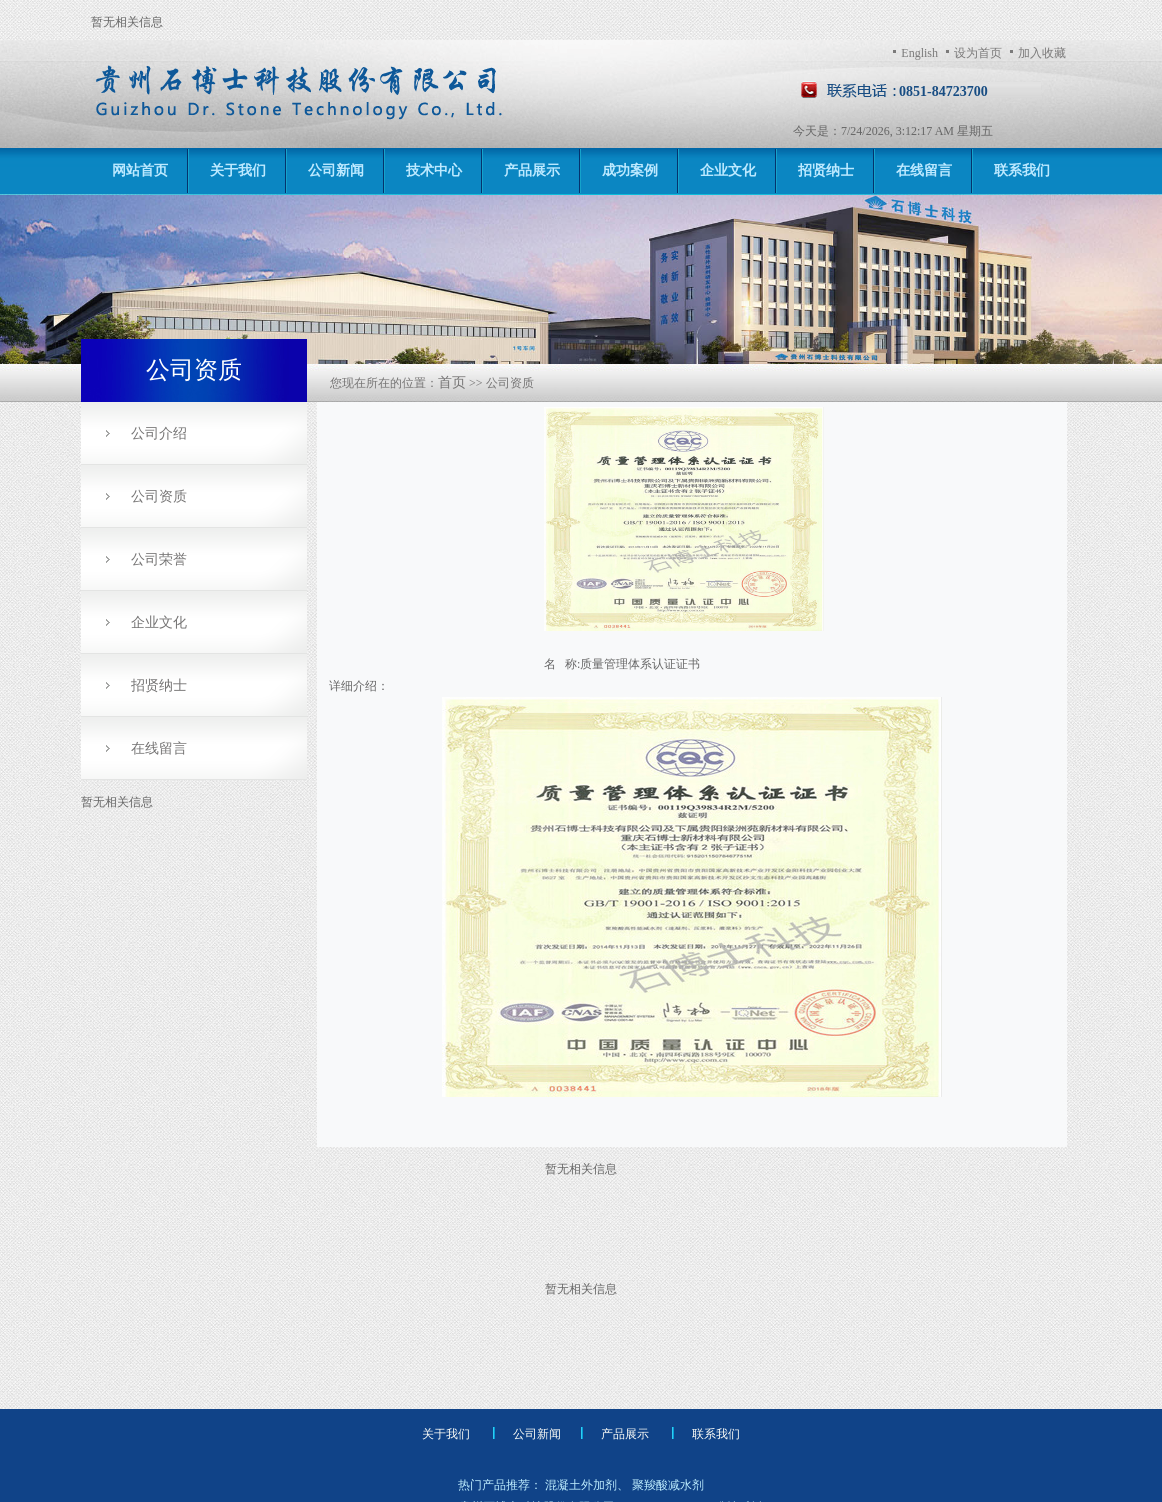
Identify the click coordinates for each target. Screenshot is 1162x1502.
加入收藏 (1042, 53)
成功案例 (630, 170)
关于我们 (238, 170)
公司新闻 (336, 170)
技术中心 (434, 170)
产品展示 (532, 170)
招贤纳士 (826, 170)
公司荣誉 (159, 559)
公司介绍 (159, 433)
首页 (452, 382)
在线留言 (924, 170)
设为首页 (978, 53)
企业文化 (728, 170)
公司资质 (159, 496)
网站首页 (140, 170)
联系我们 (1022, 170)
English (919, 53)
